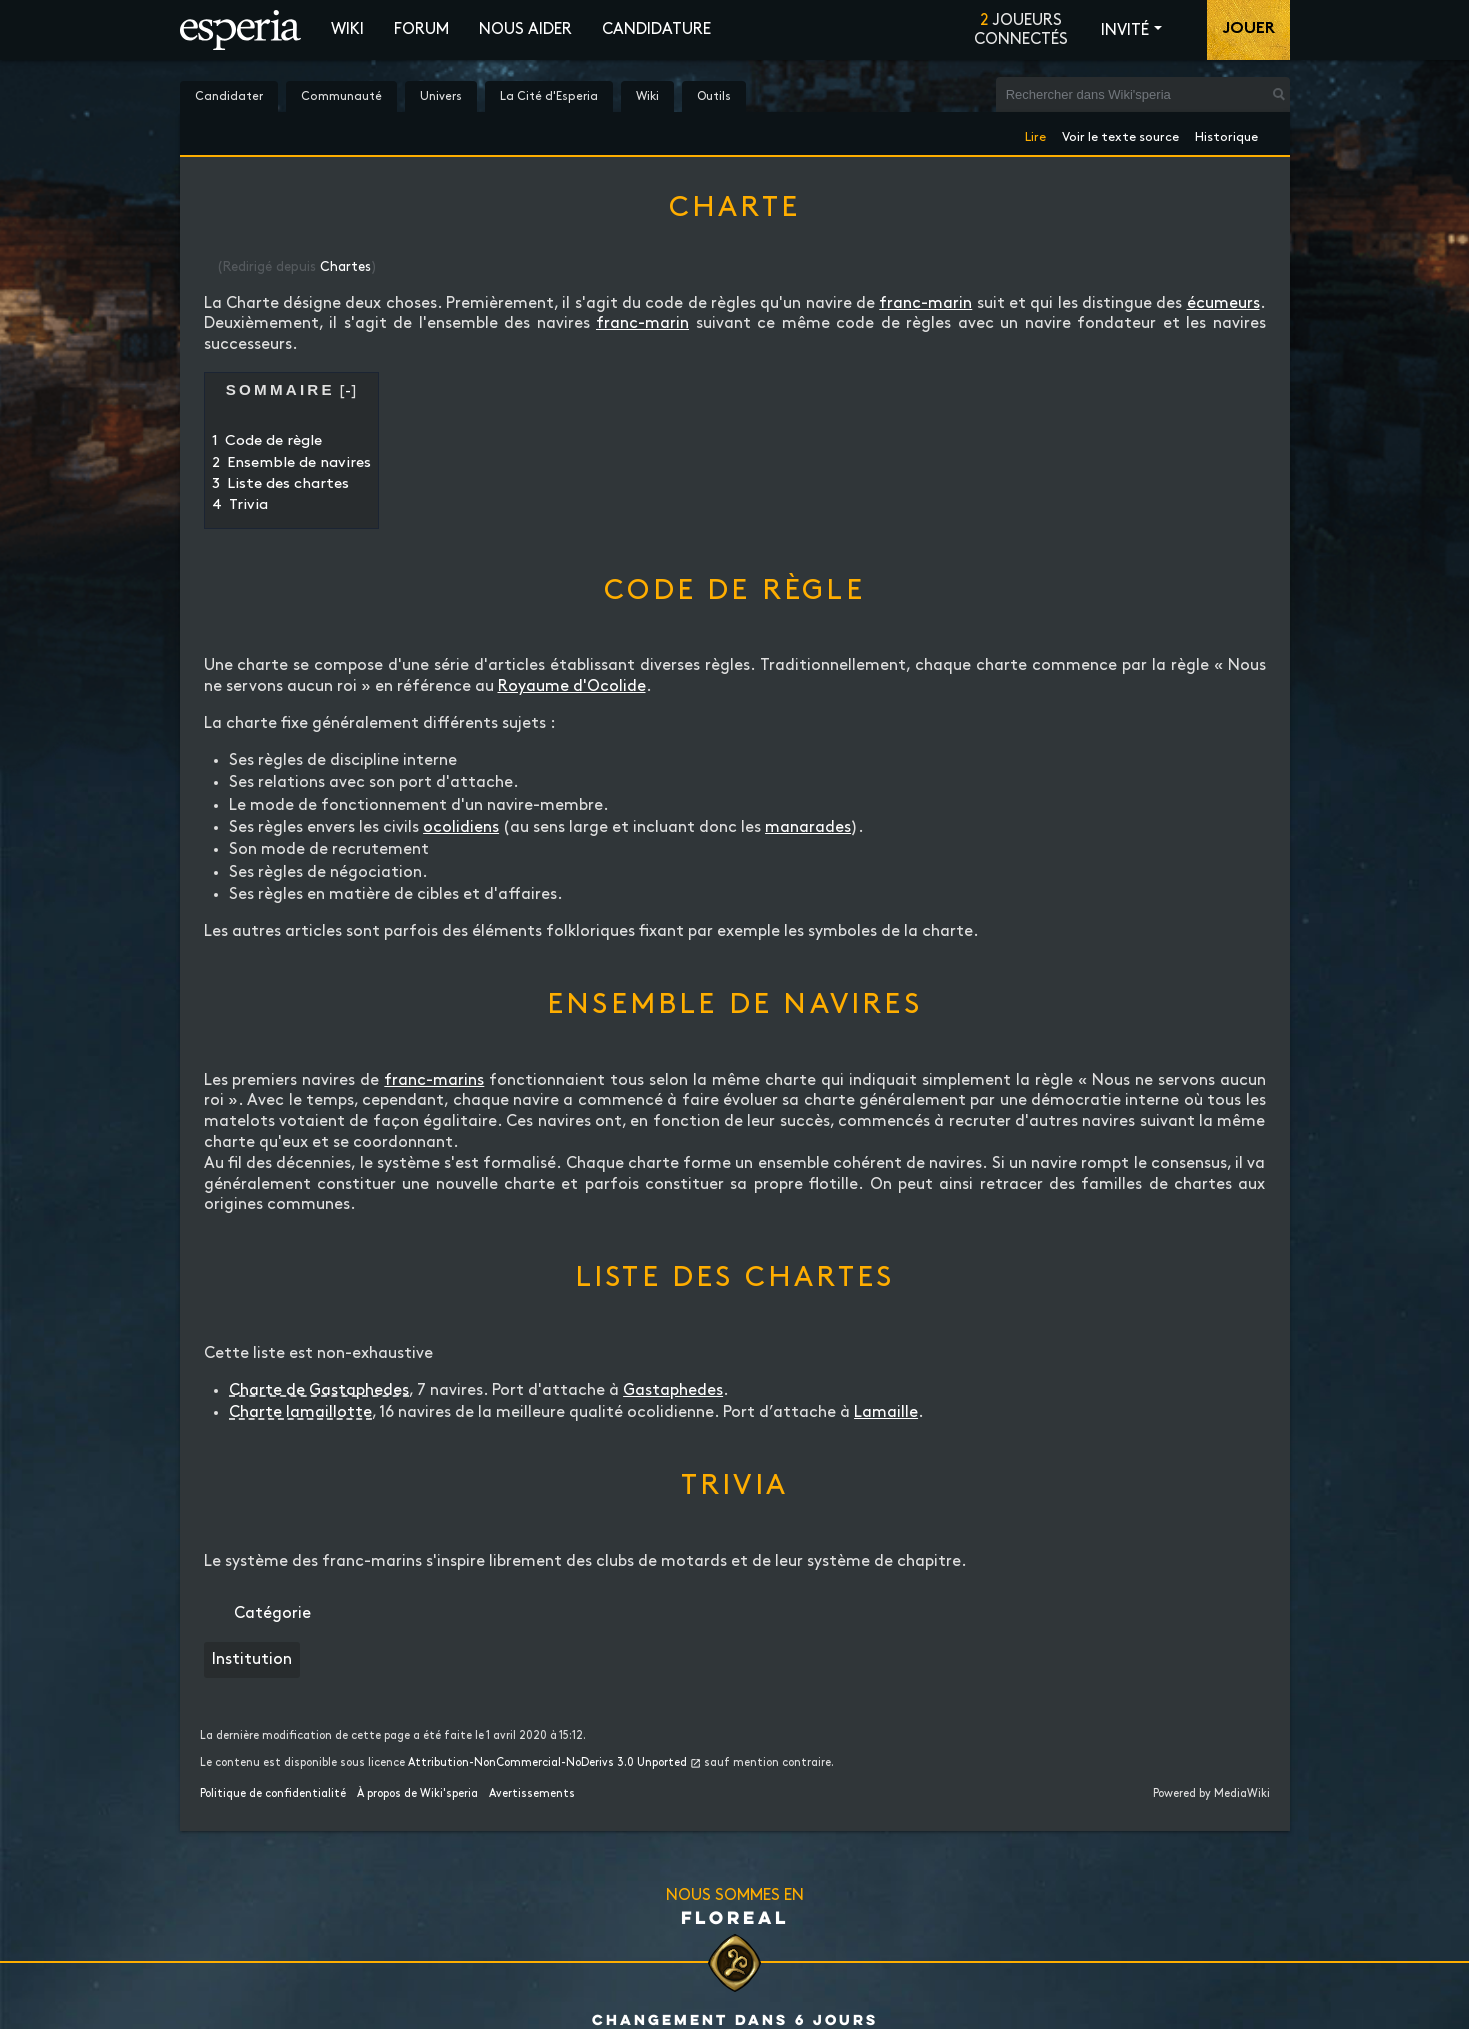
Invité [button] (1125, 30)
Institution (252, 1659)
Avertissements (532, 1794)
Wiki (347, 29)
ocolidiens (461, 827)
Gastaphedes (673, 1390)
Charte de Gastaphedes (319, 1390)
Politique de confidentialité (273, 1794)
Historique (1226, 133)
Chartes (345, 267)
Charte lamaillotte (300, 1412)
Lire (1035, 133)
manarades (808, 827)
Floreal (735, 1917)
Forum (421, 29)
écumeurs (1223, 303)
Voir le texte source (1120, 133)
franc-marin (925, 303)
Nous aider (525, 29)
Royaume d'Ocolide (572, 686)
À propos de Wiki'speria (417, 1794)
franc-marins (434, 1080)
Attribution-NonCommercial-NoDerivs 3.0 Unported (547, 1763)
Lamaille (886, 1412)
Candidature (656, 29)
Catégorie (272, 1613)
